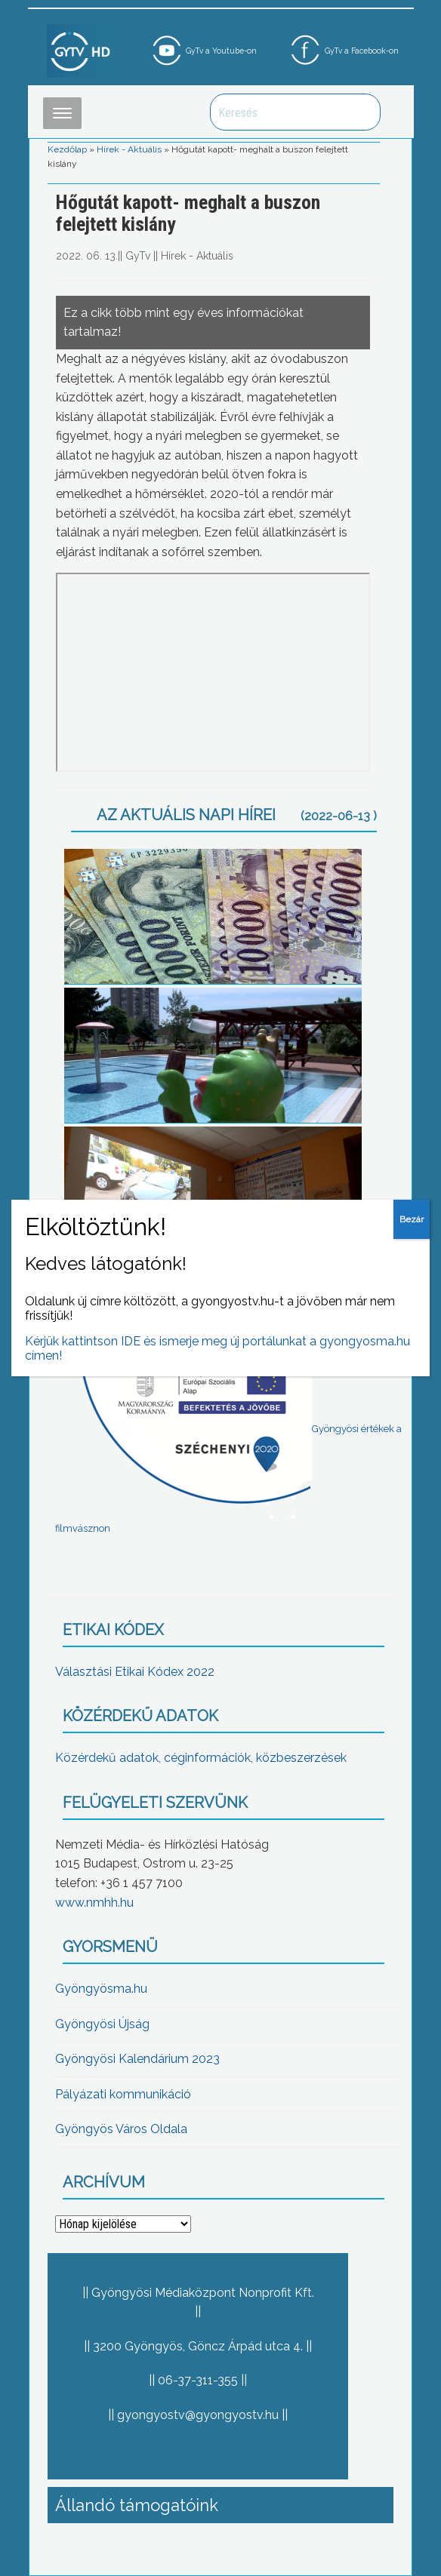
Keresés (361, 112)
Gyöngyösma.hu (101, 1988)
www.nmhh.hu (94, 1902)
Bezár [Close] (411, 1219)
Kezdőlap (67, 149)
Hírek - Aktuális (129, 149)
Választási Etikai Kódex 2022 (134, 1672)
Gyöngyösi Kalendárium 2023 (137, 2059)
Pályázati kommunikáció (123, 2094)
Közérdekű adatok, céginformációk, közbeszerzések (201, 1758)
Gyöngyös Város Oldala (121, 2129)
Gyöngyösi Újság (102, 2024)
